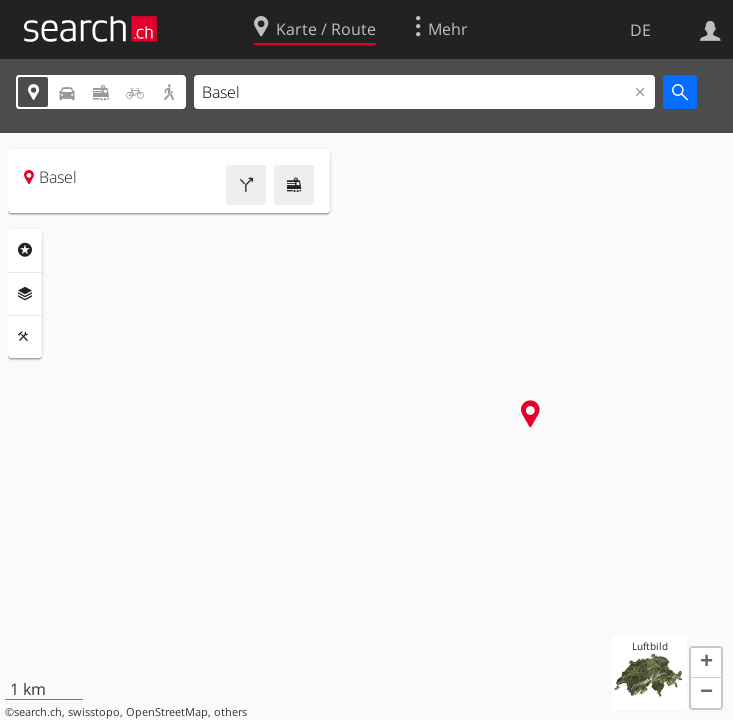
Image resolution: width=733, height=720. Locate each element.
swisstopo (94, 712)
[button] (706, 663)
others (230, 712)
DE (640, 30)
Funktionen (25, 337)
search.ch (38, 712)
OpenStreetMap (167, 712)
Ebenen (25, 294)
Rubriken (25, 250)
